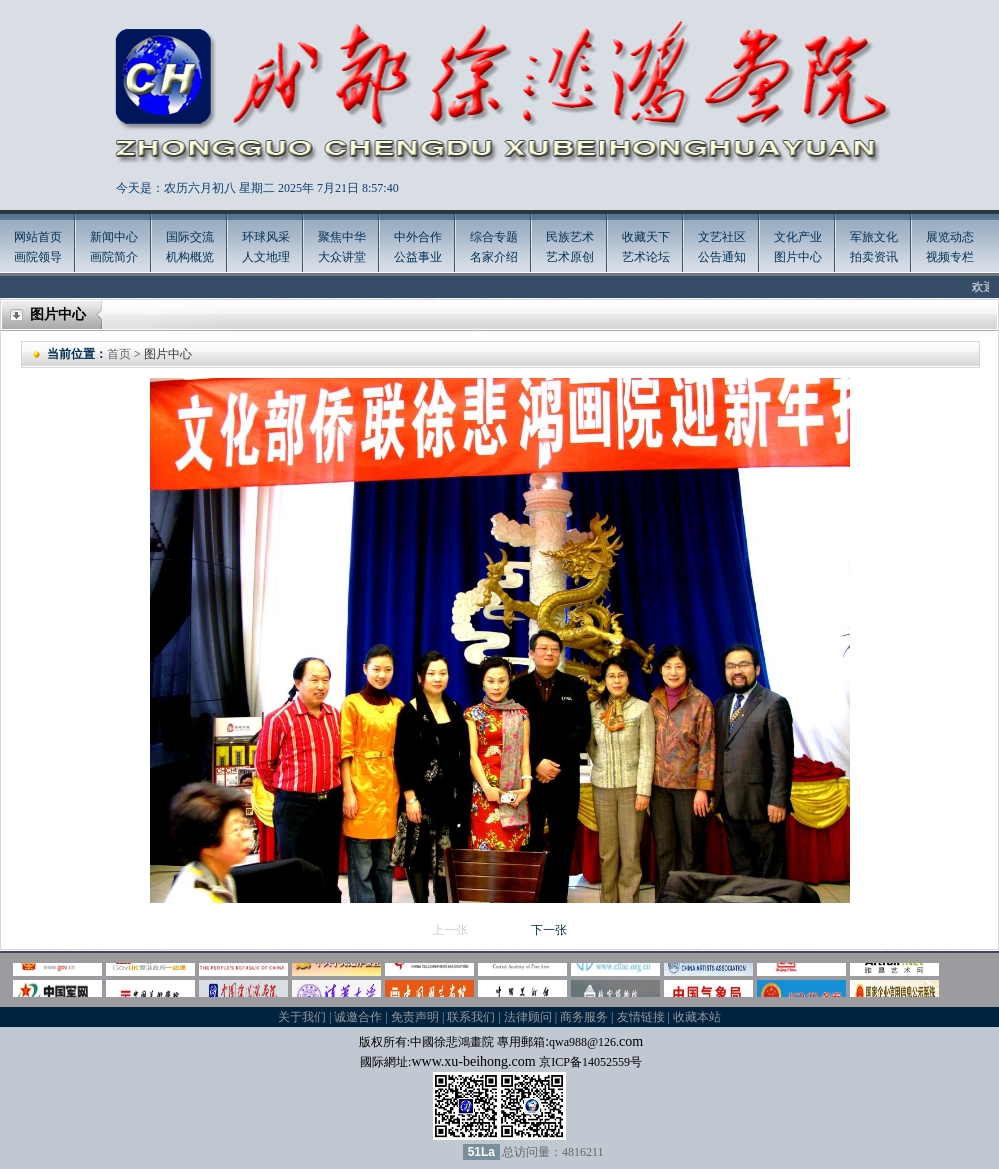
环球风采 (266, 237)
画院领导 (38, 257)
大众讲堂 (342, 257)
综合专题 (494, 237)
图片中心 (798, 257)
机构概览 (190, 257)
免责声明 (415, 1017)
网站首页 (38, 237)
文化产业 (798, 237)
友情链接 (641, 1017)
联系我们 (471, 1017)
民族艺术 (570, 237)
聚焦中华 (342, 237)
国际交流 (190, 237)
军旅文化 (874, 237)
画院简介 (114, 257)
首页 (119, 354)
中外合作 (418, 237)
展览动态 (950, 237)
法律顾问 (528, 1017)
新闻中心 (114, 237)
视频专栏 (950, 257)
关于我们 (302, 1017)
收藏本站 (697, 1017)
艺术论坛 (646, 257)
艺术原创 (570, 257)
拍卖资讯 (874, 257)
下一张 (549, 930)
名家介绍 (494, 257)
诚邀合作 (358, 1017)
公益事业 (418, 257)
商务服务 (584, 1017)
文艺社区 (722, 237)
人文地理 (266, 257)
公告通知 (722, 257)
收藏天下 (646, 237)
